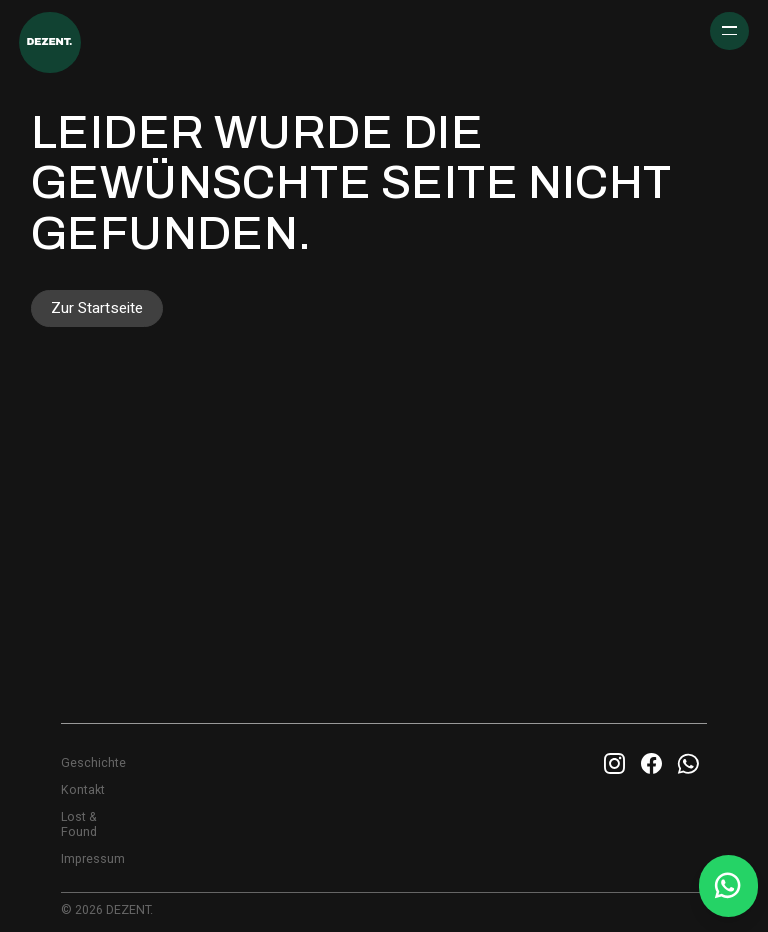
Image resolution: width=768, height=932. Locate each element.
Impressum (93, 859)
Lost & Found (79, 824)
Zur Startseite (97, 308)
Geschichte (93, 763)
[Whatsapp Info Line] (726, 885)
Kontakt (83, 790)
